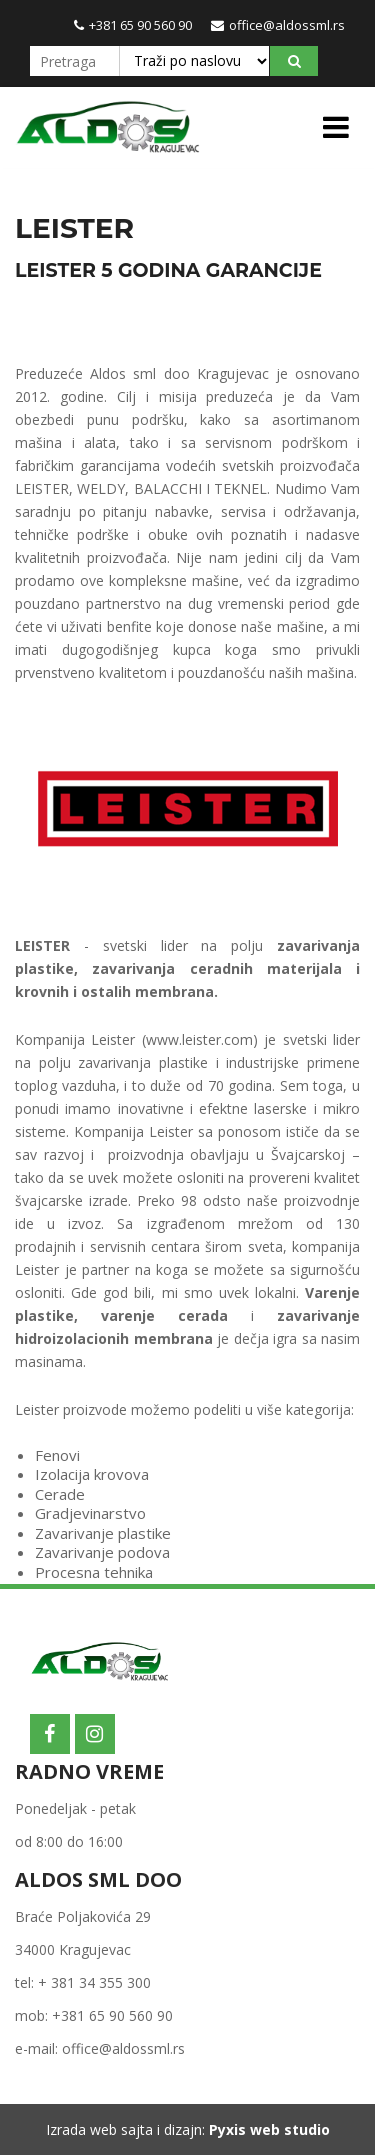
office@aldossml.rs (278, 25)
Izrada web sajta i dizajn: (188, 2129)
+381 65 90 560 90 (133, 25)
